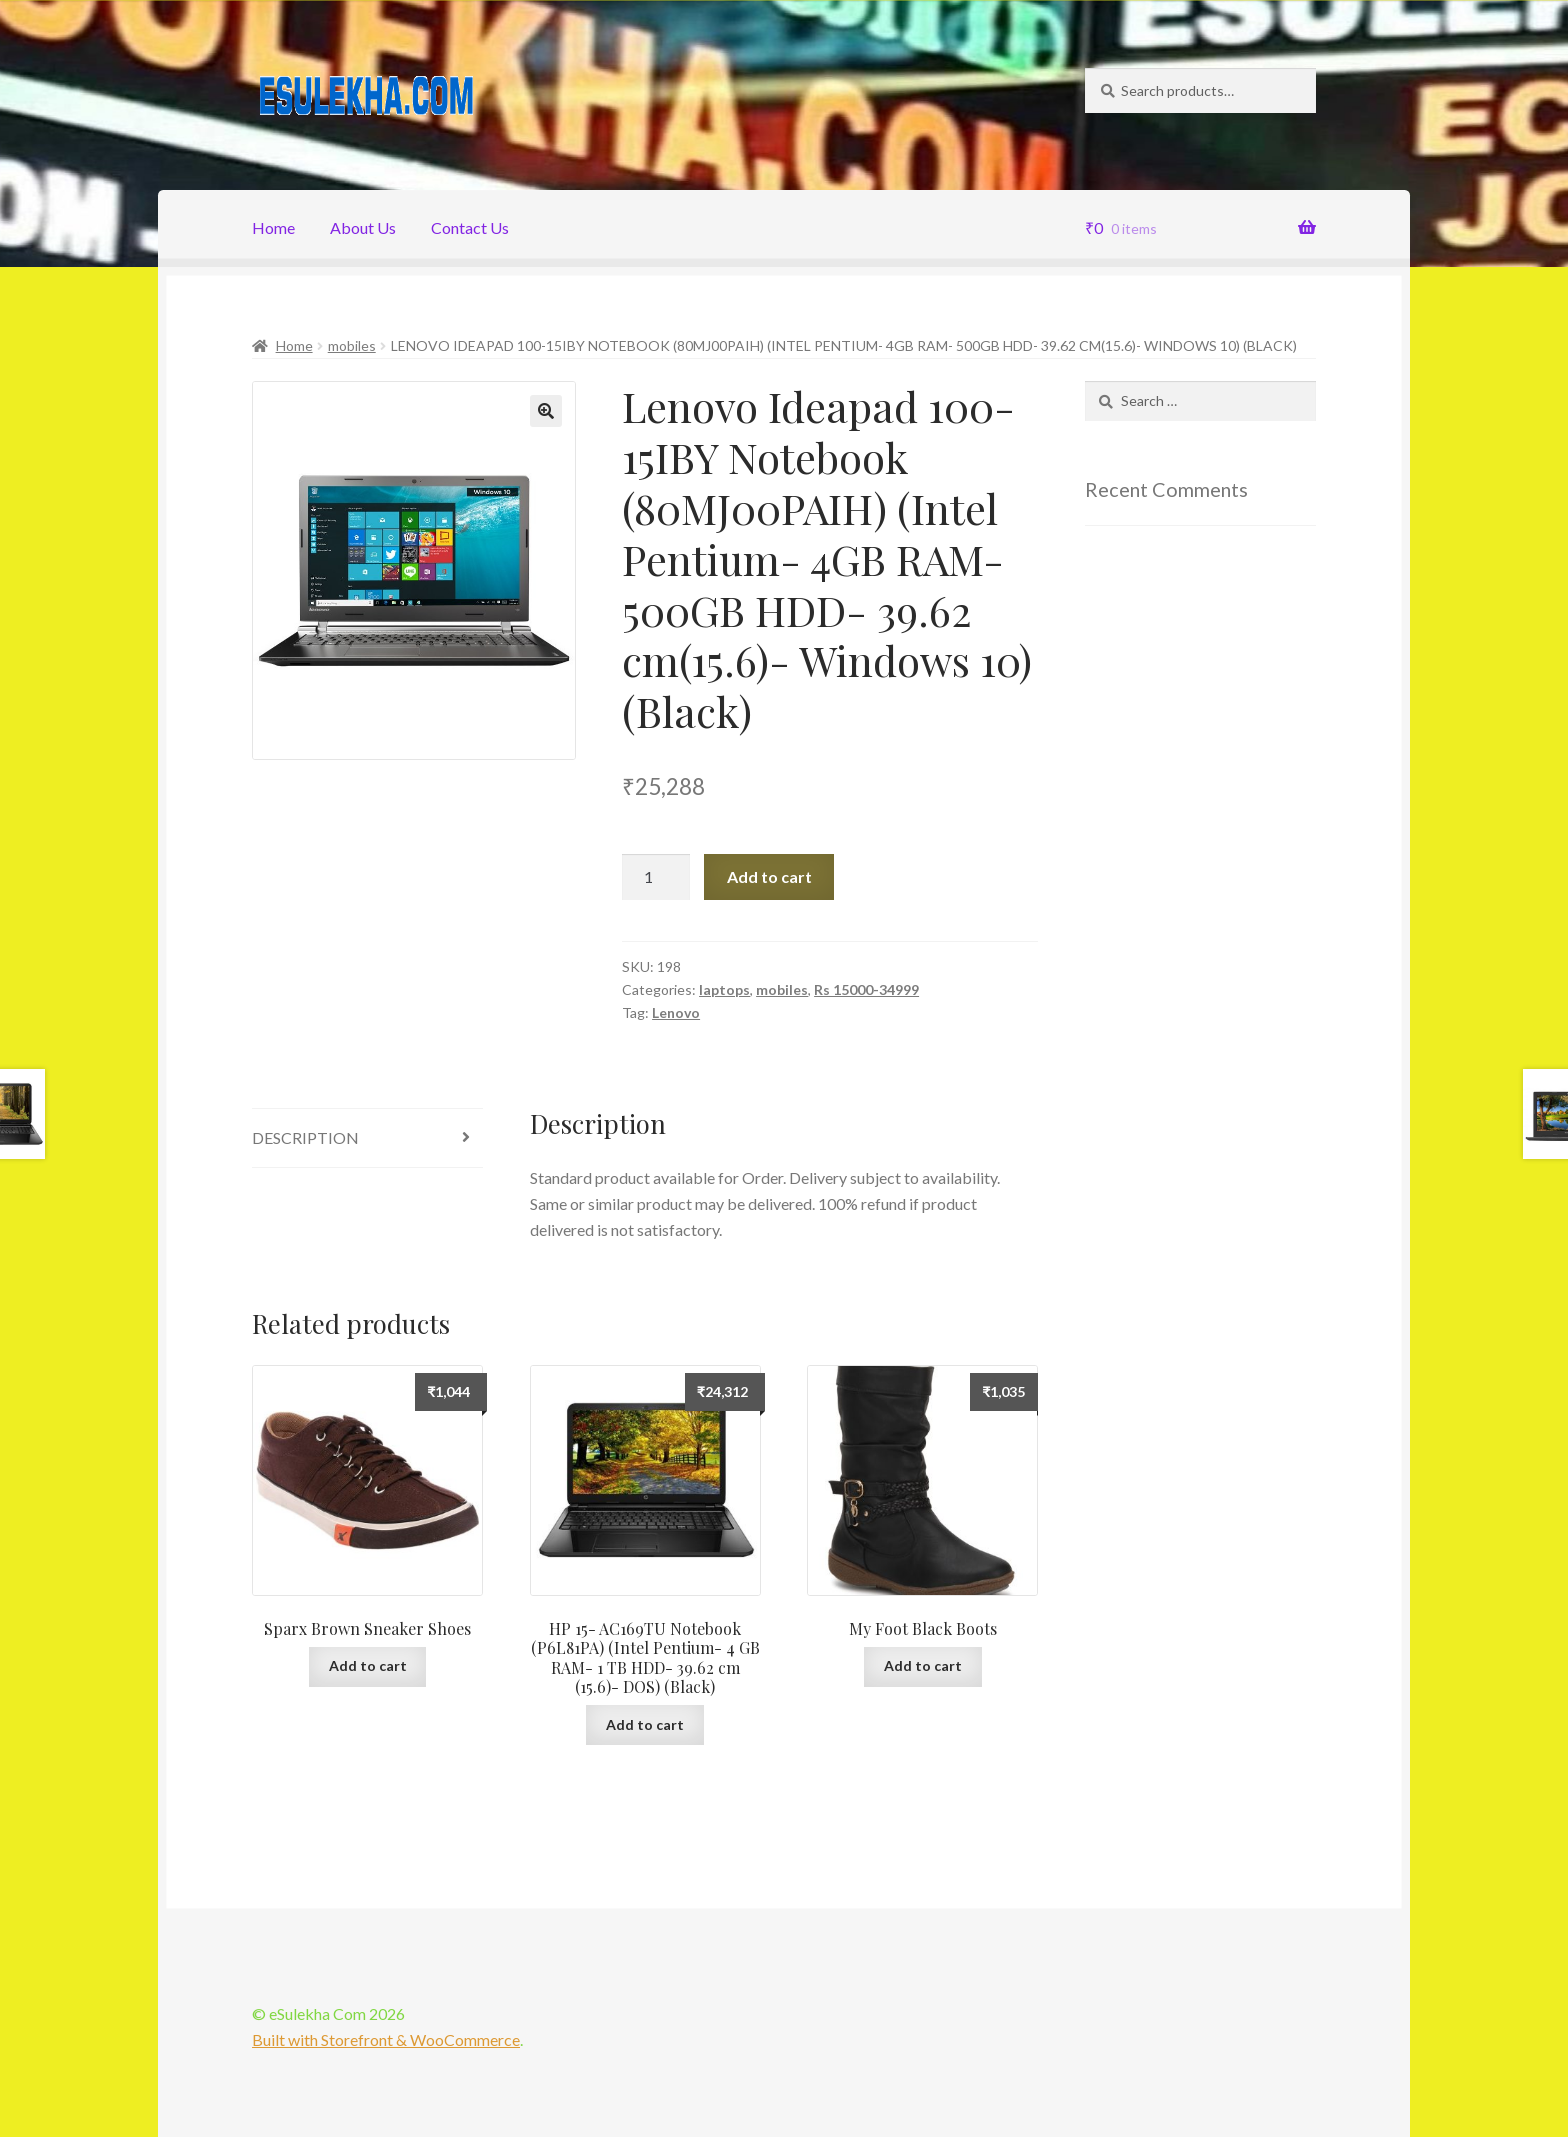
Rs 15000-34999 (866, 989)
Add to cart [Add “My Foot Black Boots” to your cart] (923, 1665)
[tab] (367, 1138)
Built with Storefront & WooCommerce (386, 2039)
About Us (363, 227)
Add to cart (769, 876)
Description (305, 1137)
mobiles (352, 345)
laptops (724, 989)
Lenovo (676, 1012)
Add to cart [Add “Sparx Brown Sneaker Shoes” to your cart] (368, 1665)
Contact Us (470, 227)
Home (273, 227)
